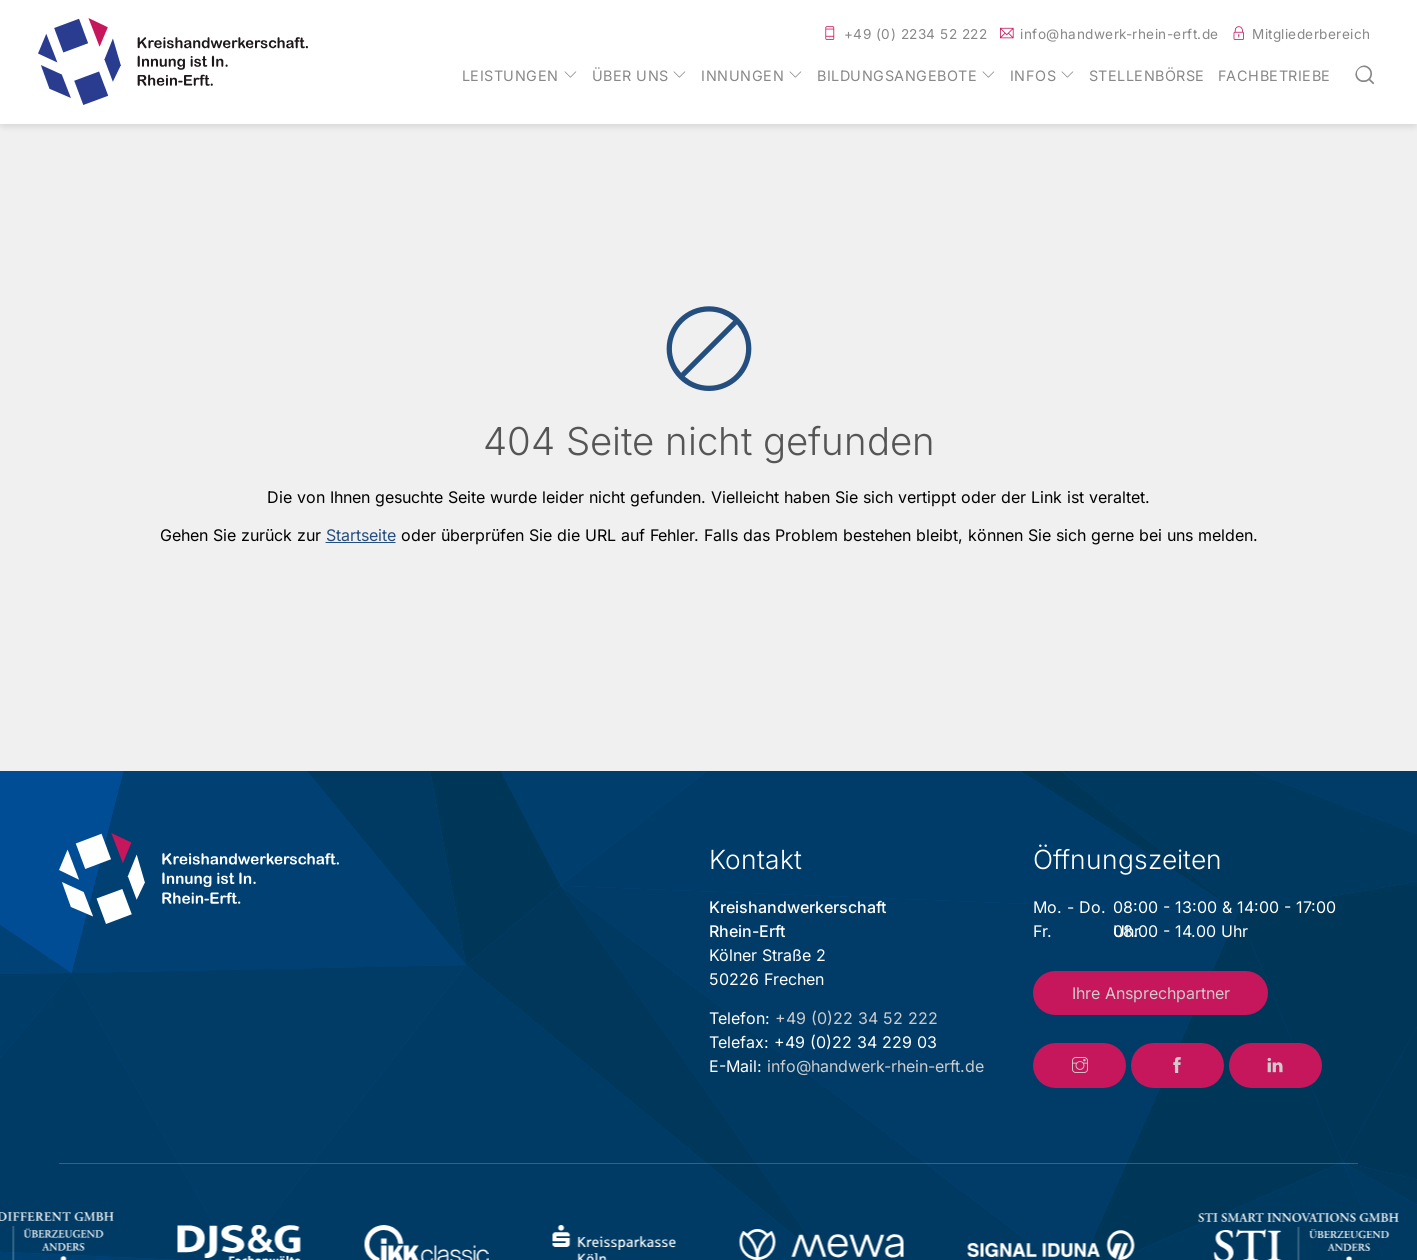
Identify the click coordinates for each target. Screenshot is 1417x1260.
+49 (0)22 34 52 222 (856, 1018)
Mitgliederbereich (1311, 34)
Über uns (630, 76)
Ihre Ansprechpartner (1151, 993)
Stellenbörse (1147, 76)
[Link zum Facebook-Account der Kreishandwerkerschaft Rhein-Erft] (1177, 1066)
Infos (1033, 76)
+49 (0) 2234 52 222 (916, 34)
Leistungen (510, 76)
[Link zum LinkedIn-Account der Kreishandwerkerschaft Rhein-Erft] (1275, 1066)
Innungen (742, 76)
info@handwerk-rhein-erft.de (1119, 34)
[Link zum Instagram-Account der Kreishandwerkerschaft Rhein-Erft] (1079, 1066)
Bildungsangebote (897, 76)
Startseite (361, 535)
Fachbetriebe (1274, 76)
